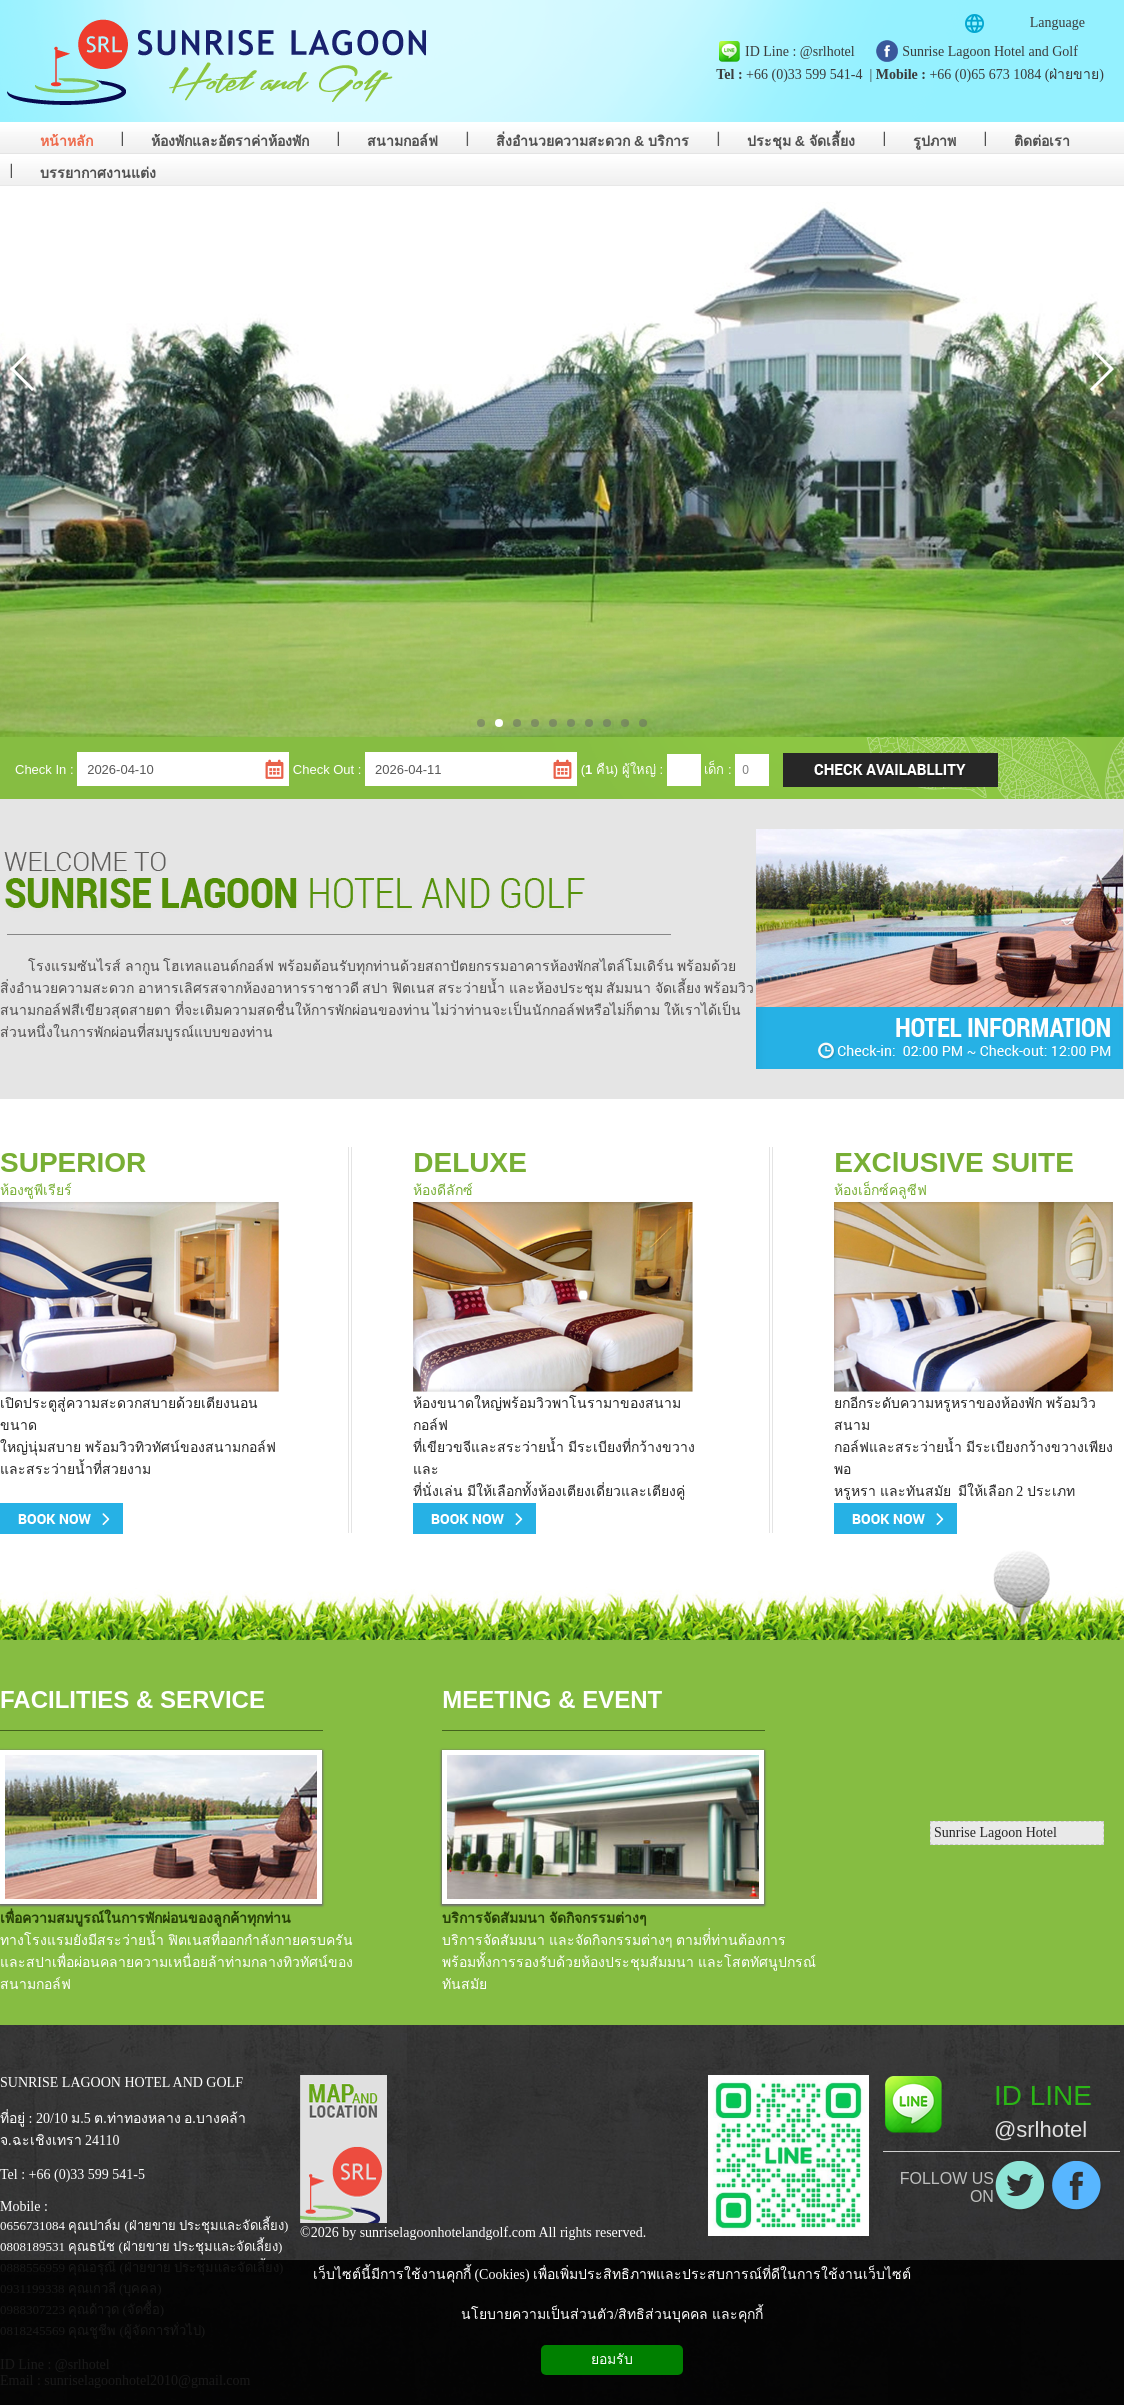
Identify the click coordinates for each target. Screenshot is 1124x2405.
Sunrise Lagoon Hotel (995, 1832)
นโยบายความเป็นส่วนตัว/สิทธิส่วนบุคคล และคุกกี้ (611, 2314)
